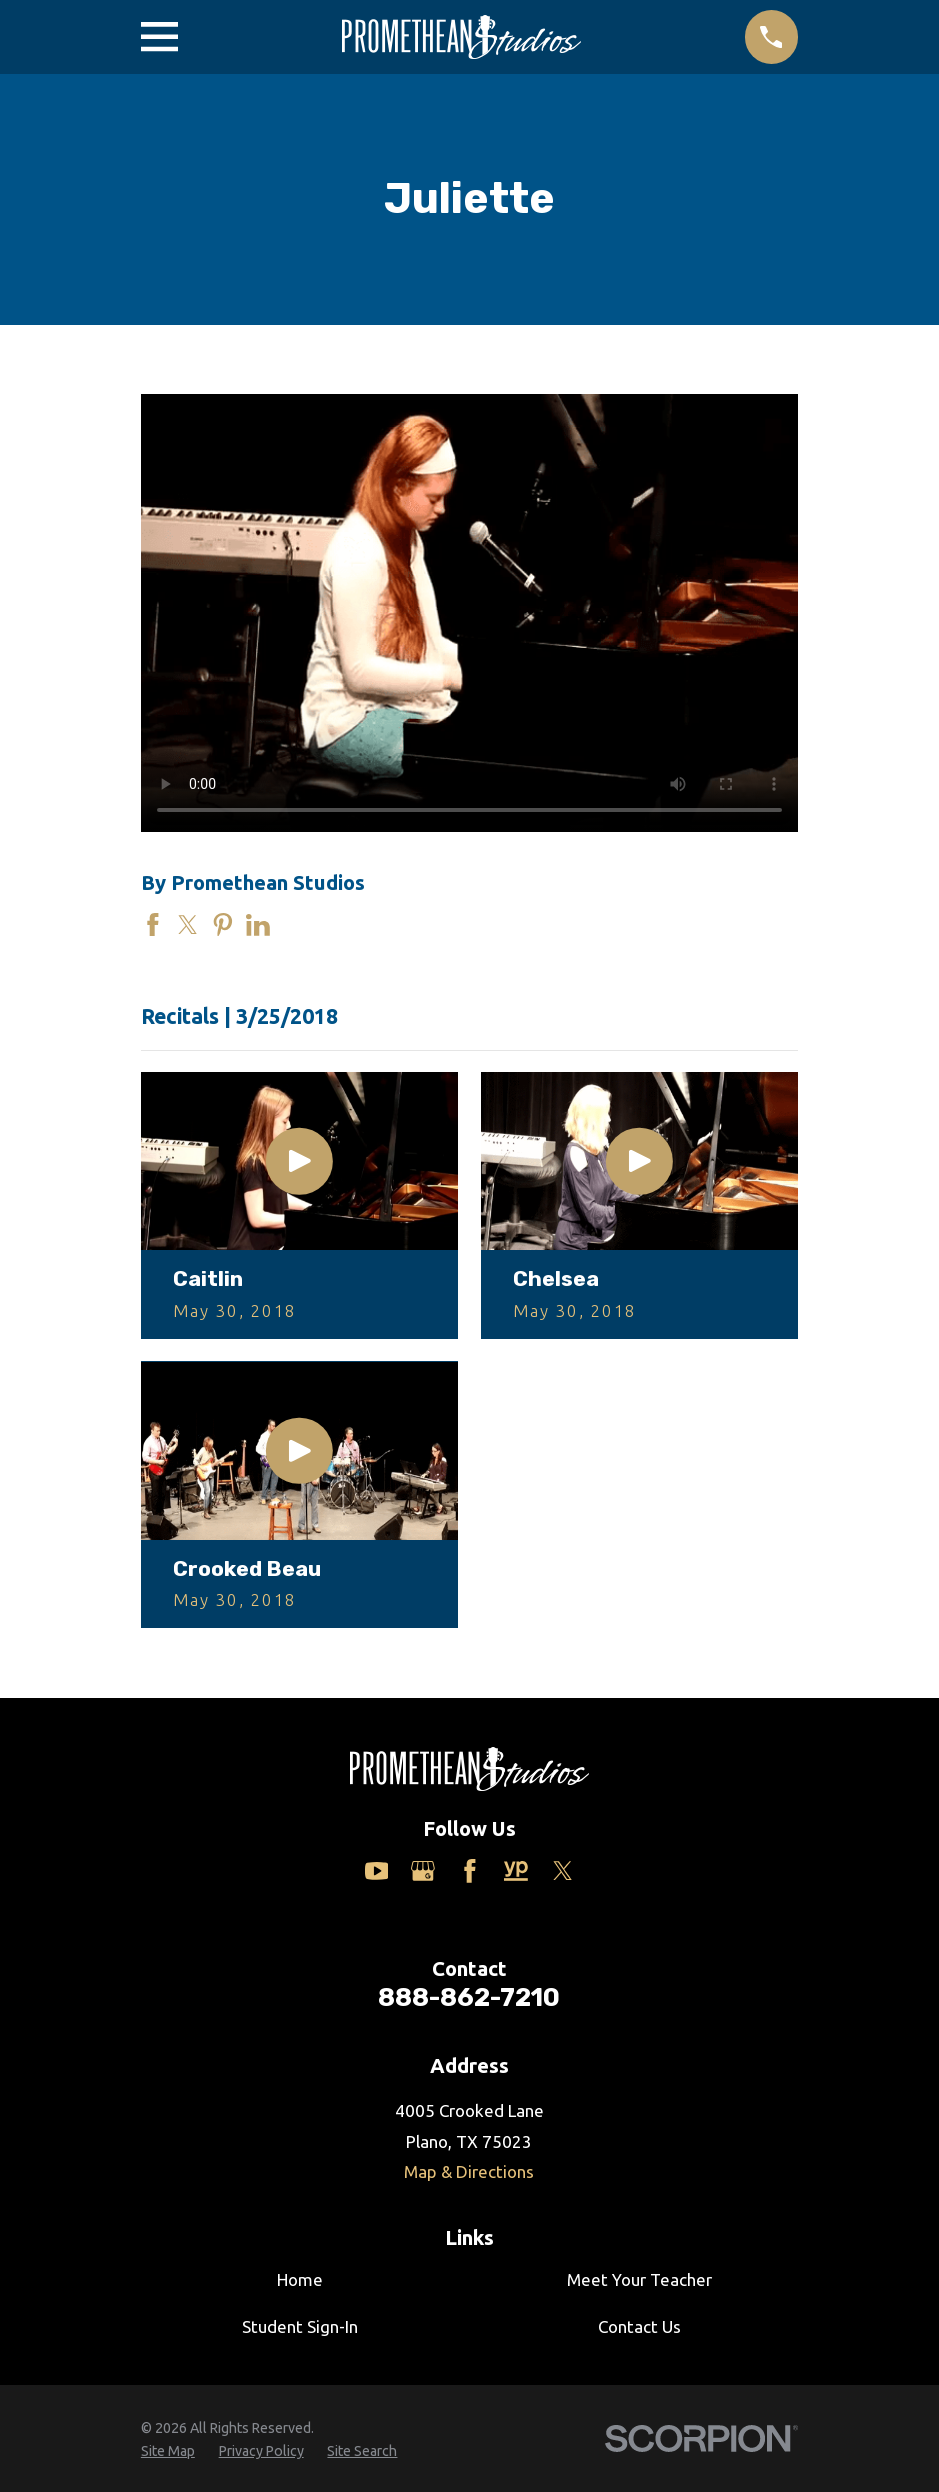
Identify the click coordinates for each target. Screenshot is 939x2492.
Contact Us (639, 2326)
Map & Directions (469, 2171)
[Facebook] (470, 1871)
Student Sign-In (300, 2326)
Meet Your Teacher (639, 2279)
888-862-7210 (469, 1997)
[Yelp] (516, 1871)
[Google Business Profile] (423, 1871)
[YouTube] (377, 1871)
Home (300, 2279)
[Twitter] (563, 1871)
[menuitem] (168, 2452)
